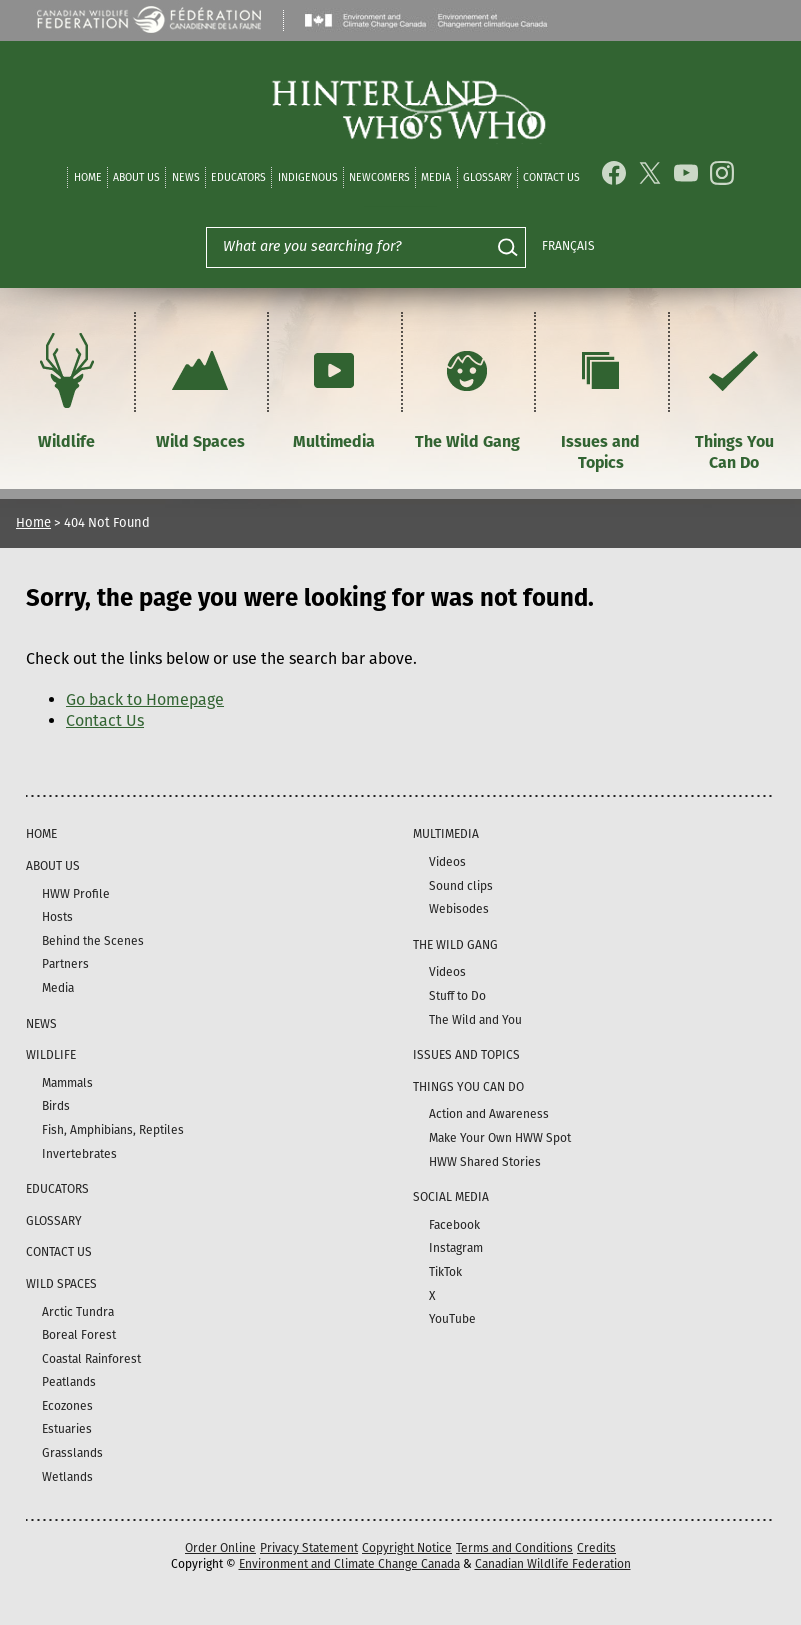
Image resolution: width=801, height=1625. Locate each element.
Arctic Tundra (78, 1312)
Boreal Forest (79, 1335)
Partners (65, 964)
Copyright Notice (407, 1548)
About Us (136, 177)
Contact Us (551, 177)
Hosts (57, 917)
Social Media (451, 1197)
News (186, 177)
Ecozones (67, 1406)
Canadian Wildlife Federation (553, 1564)
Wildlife (67, 388)
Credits (596, 1548)
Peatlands (69, 1382)
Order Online (220, 1548)
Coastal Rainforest (91, 1359)
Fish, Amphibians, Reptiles (113, 1130)
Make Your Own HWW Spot (500, 1138)
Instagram (456, 1248)
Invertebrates (79, 1154)
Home (88, 177)
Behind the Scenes (93, 941)
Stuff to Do (457, 996)
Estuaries (67, 1429)
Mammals (67, 1083)
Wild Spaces (200, 388)
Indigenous (308, 177)
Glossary (487, 177)
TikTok (445, 1272)
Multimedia (334, 388)
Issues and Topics (601, 399)
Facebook (454, 1225)
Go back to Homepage (145, 699)
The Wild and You (475, 1020)
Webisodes (459, 909)
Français (568, 246)
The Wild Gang (467, 388)
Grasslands (72, 1453)
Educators (238, 177)
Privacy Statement (309, 1548)
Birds (56, 1106)
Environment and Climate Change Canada (349, 1564)
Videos (447, 862)
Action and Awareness (489, 1114)
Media (436, 177)
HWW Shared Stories (485, 1162)
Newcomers (379, 177)
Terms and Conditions (514, 1548)
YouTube (452, 1319)
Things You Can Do (734, 399)
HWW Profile (76, 894)
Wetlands (67, 1477)
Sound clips (461, 886)
